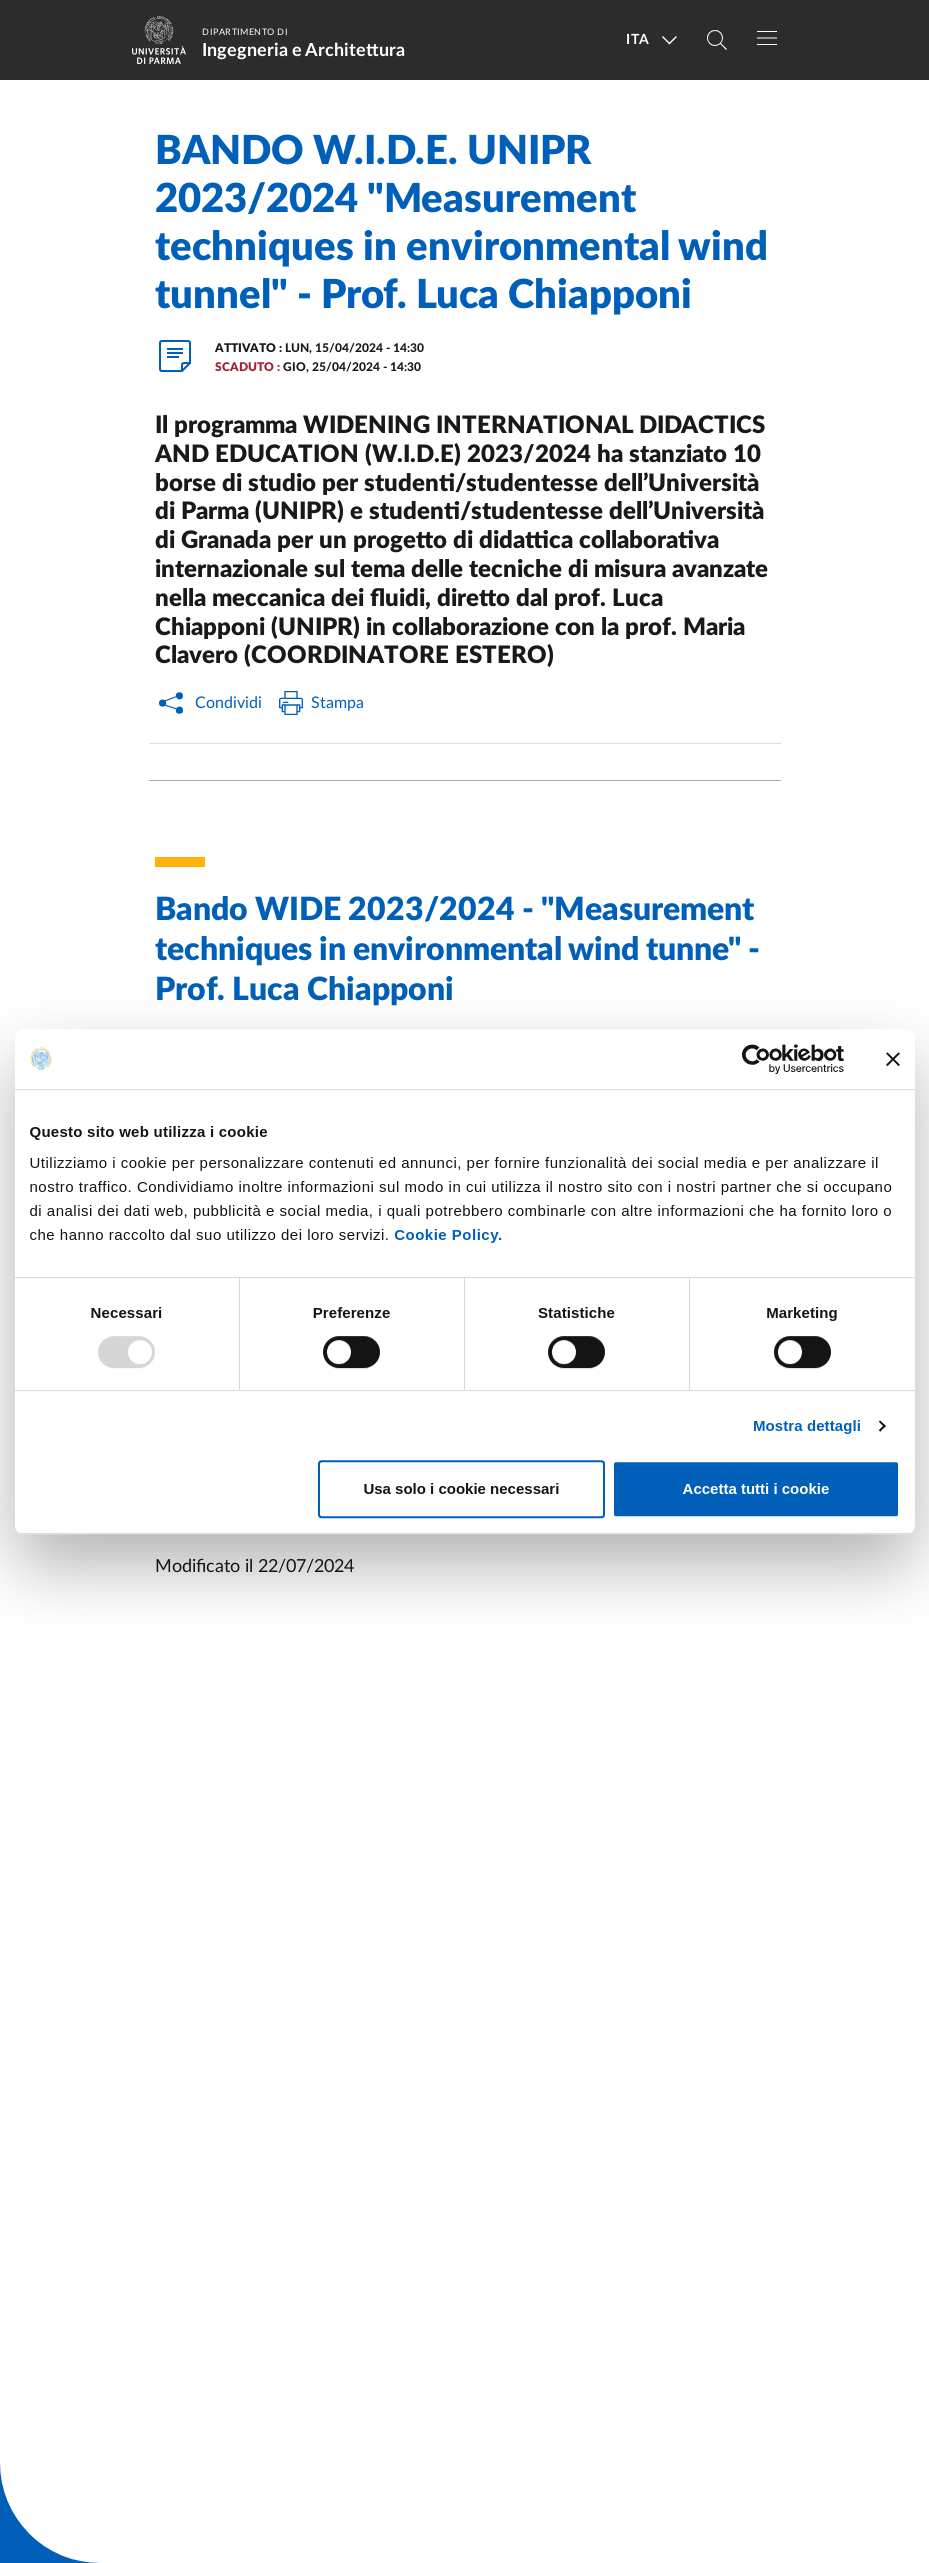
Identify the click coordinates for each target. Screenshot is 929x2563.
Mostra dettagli (807, 1425)
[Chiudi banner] (893, 1059)
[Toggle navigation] (767, 38)
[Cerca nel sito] (717, 40)
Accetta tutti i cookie (756, 1488)
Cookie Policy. (448, 1234)
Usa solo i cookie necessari (461, 1488)
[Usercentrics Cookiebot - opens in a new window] (756, 1059)
